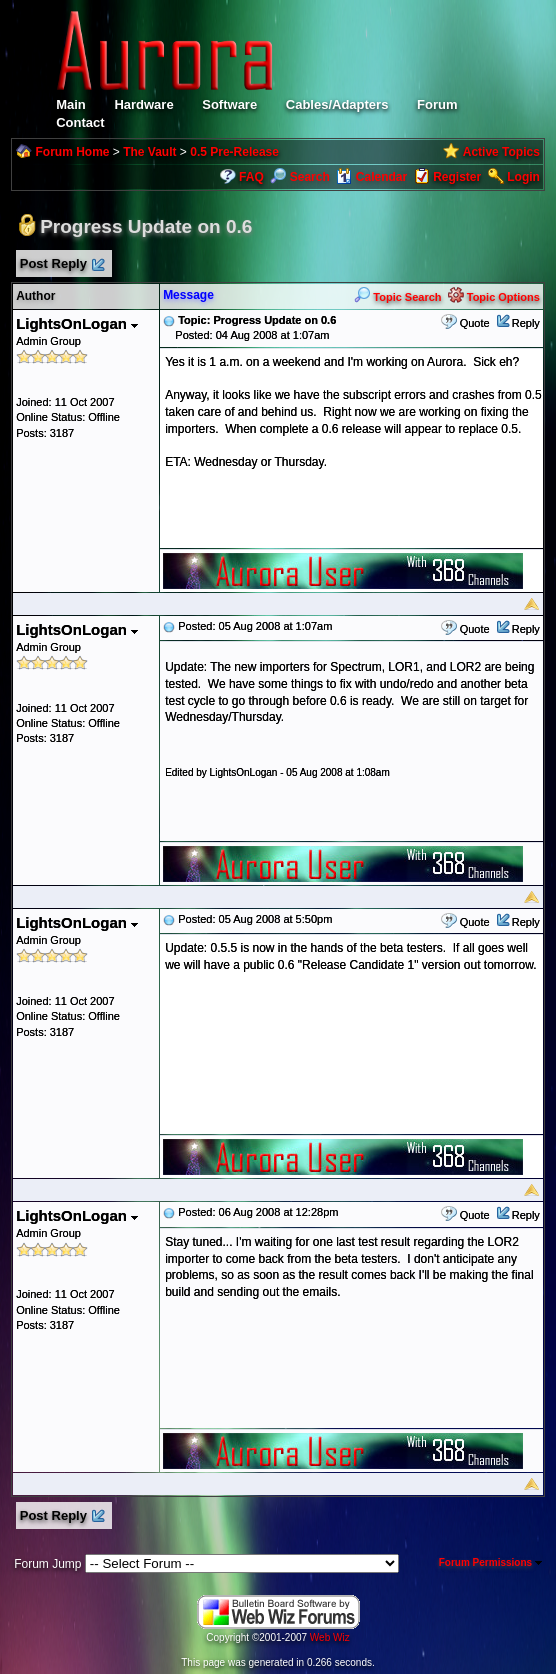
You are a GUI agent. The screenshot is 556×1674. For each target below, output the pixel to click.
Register (457, 177)
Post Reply (61, 264)
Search (299, 177)
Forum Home (72, 152)
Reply (526, 323)
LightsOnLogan (77, 323)
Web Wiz (330, 1637)
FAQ (251, 177)
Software (229, 104)
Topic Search (397, 297)
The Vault (149, 152)
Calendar (371, 177)
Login (523, 177)
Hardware (143, 104)
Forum (437, 104)
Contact (80, 122)
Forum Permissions (490, 1562)
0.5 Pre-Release (234, 152)
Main (71, 104)
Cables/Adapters (337, 104)
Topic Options (494, 297)
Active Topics (501, 152)
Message (188, 295)
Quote (475, 323)
